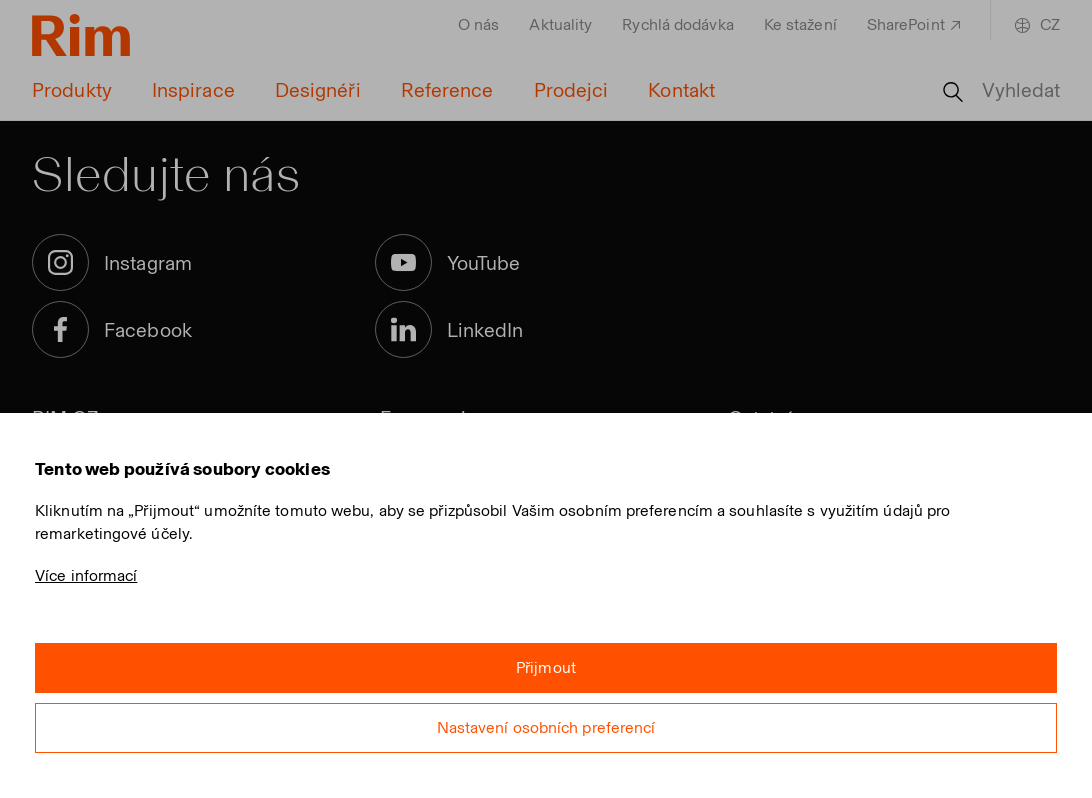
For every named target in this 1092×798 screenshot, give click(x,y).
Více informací (86, 575)
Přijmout (546, 667)
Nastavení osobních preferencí (546, 727)
